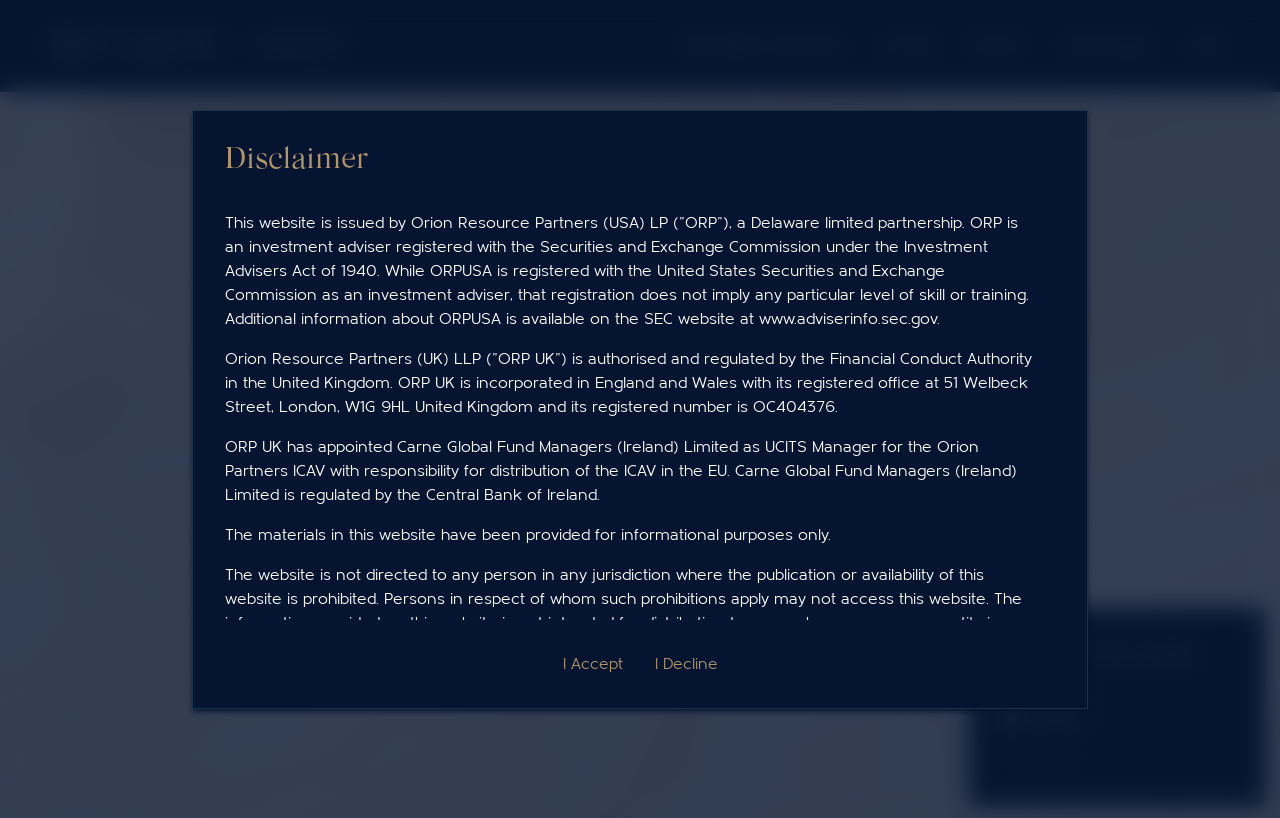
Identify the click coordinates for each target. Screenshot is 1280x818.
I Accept (593, 664)
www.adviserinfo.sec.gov (848, 319)
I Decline (686, 664)
